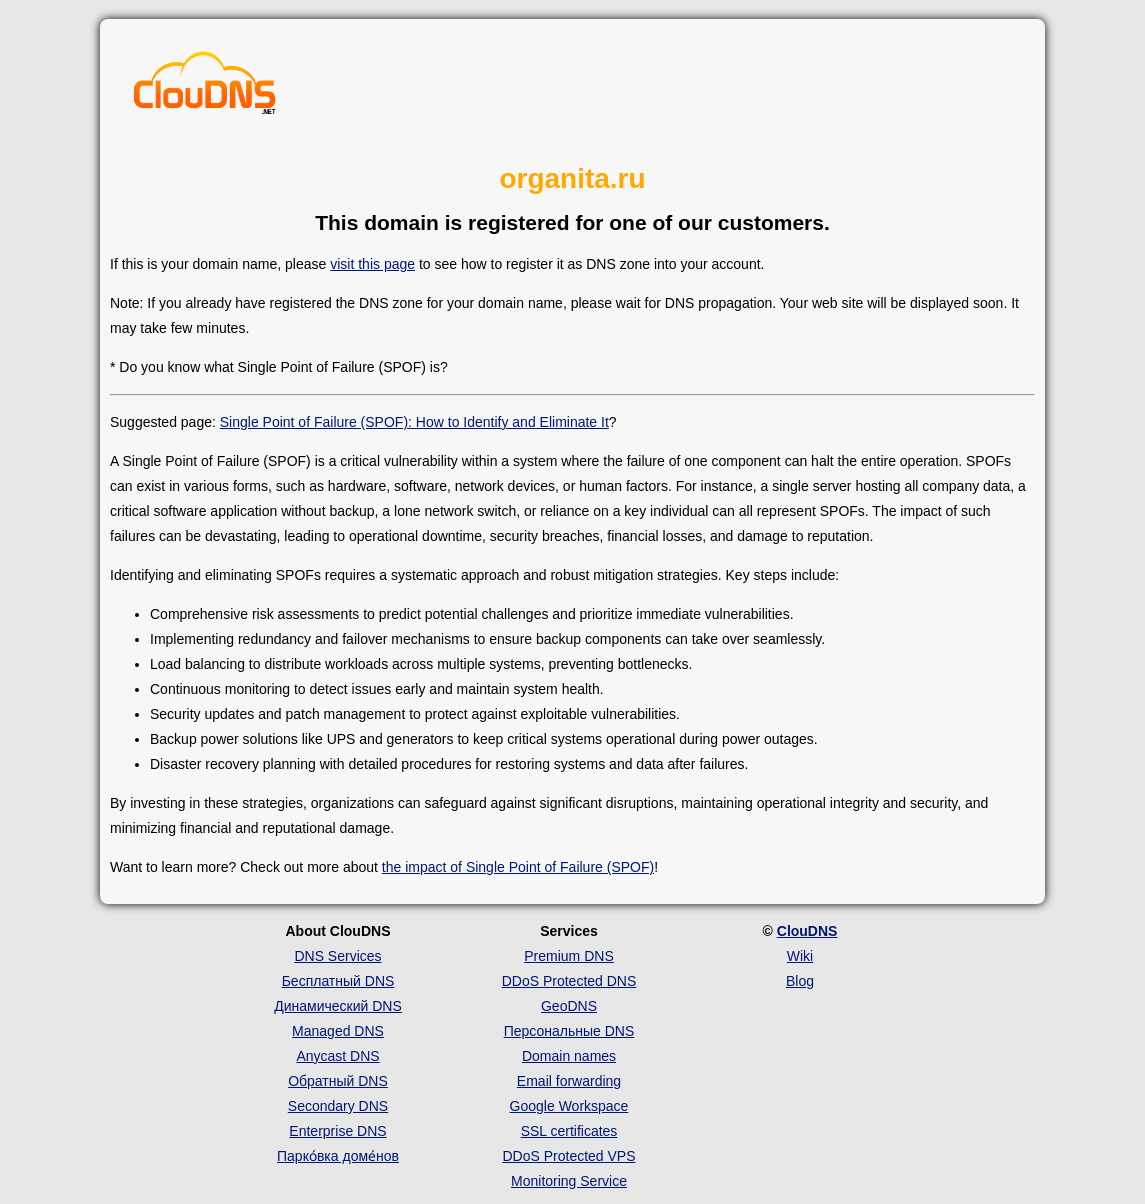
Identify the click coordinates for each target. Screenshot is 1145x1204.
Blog (800, 981)
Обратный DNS (338, 1081)
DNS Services (337, 956)
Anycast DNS (337, 1056)
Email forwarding (569, 1081)
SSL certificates (569, 1131)
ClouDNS (807, 931)
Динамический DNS (338, 1006)
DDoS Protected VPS (568, 1156)
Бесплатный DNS (338, 981)
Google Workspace (569, 1106)
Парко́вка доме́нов (338, 1156)
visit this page (372, 264)
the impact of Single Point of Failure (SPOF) (518, 867)
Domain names (569, 1056)
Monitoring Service (569, 1181)
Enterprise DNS (337, 1131)
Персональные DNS (569, 1031)
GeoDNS (569, 1006)
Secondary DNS (338, 1106)
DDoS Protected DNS (569, 981)
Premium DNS (568, 956)
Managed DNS (338, 1031)
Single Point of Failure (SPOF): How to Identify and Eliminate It (414, 422)
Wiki (800, 956)
